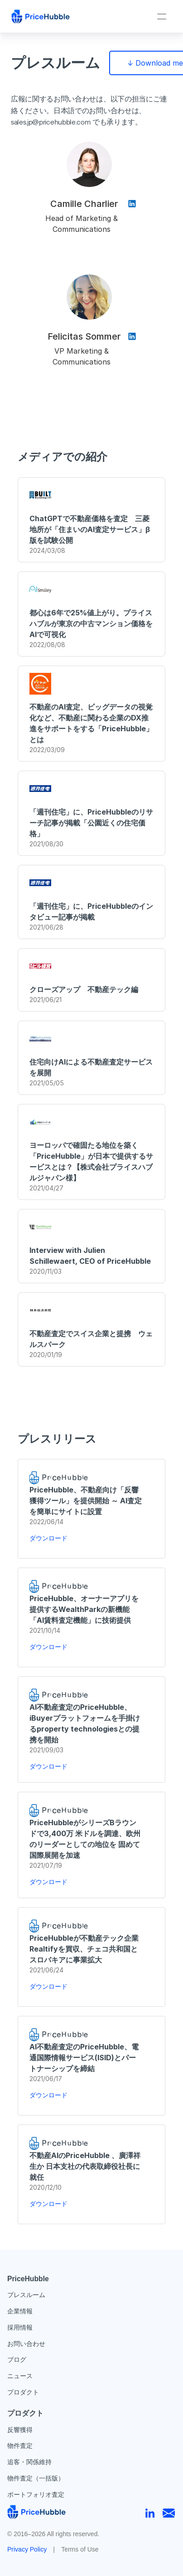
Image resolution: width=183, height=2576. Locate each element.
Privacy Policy (27, 2549)
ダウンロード (48, 1538)
